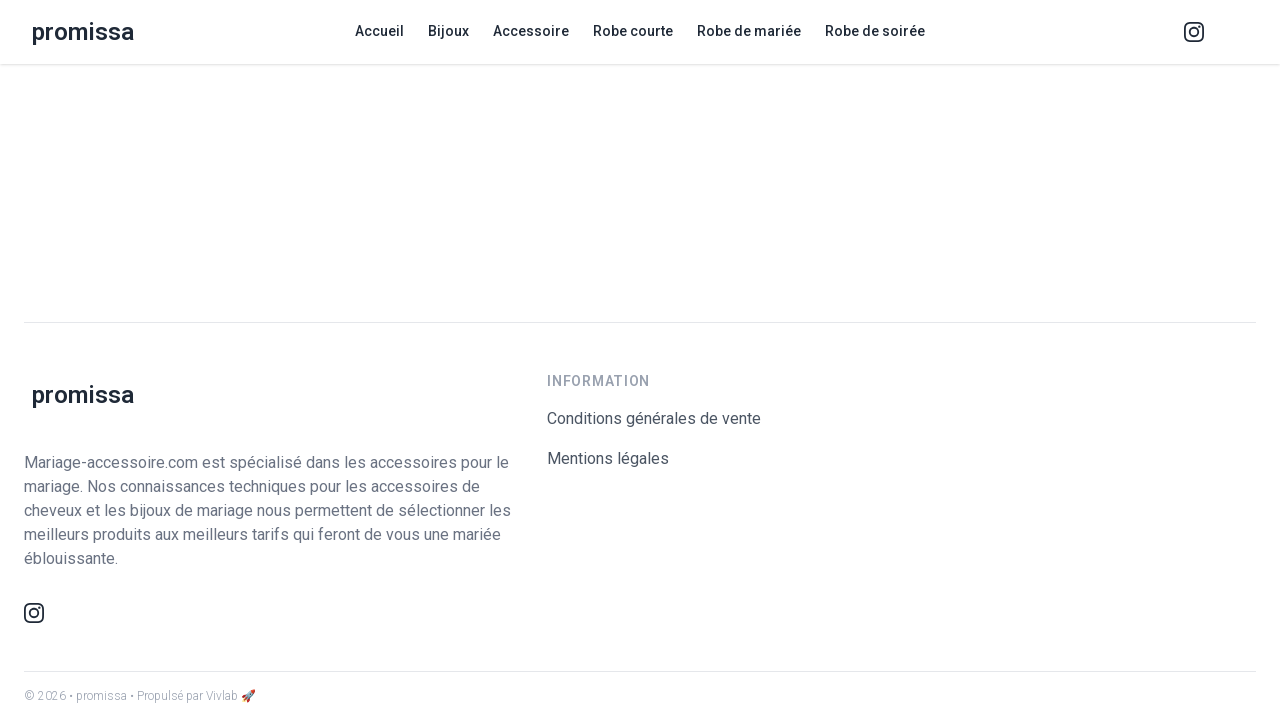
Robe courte (633, 31)
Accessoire (531, 31)
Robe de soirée (875, 31)
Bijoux (448, 31)
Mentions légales (608, 458)
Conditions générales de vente (654, 418)
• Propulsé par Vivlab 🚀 (193, 696)
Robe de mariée (749, 31)
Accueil (379, 31)
